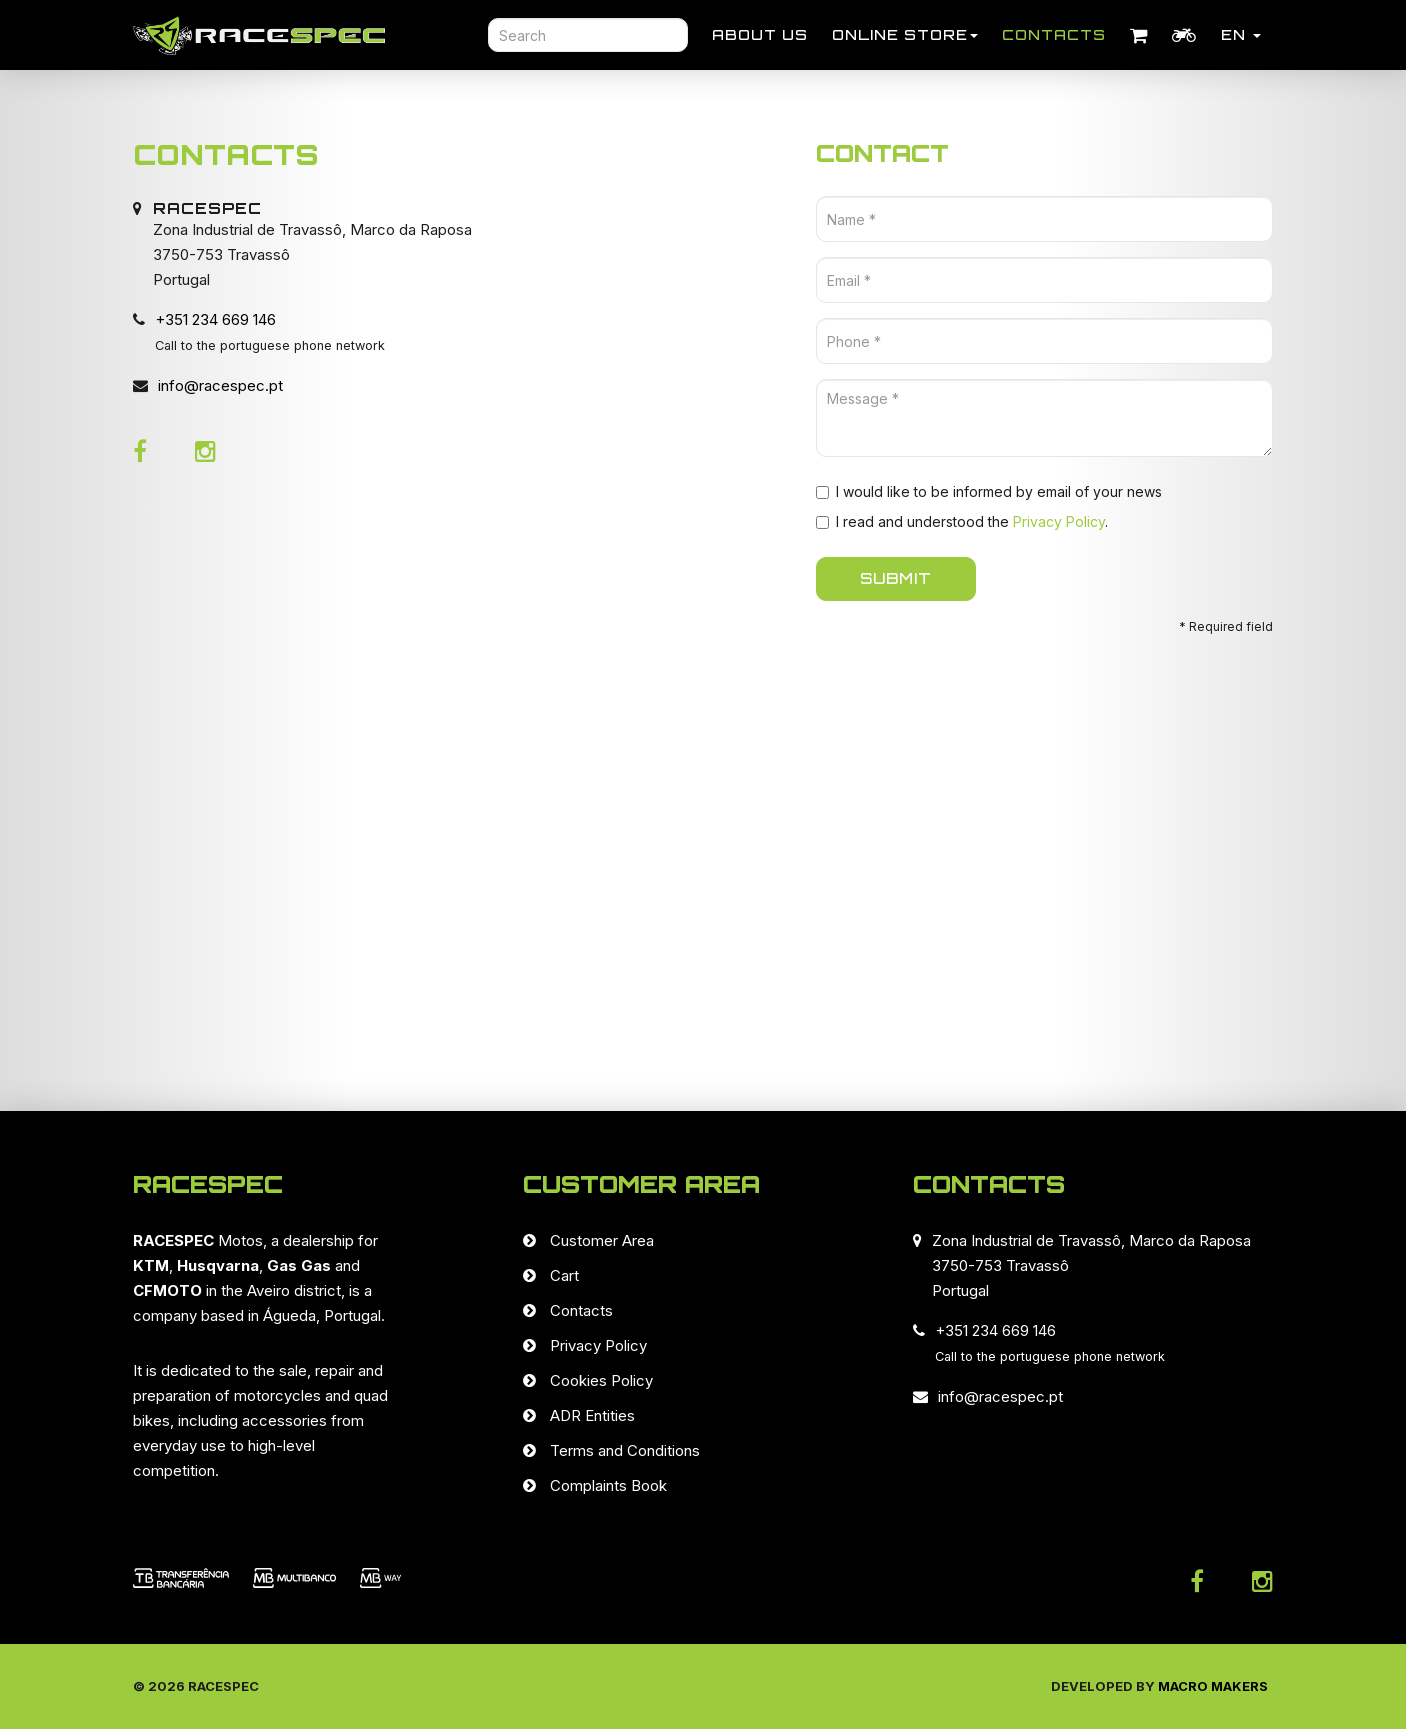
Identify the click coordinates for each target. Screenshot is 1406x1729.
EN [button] (1241, 34)
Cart (564, 1275)
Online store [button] (905, 34)
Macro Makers (1213, 1686)
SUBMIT (896, 578)
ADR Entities (592, 1415)
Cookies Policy (601, 1380)
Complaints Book (608, 1485)
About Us (760, 34)
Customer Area (602, 1240)
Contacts (1054, 34)
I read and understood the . (962, 521)
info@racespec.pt (220, 385)
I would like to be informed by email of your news (989, 491)
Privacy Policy (1059, 521)
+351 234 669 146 (215, 319)
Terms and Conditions (625, 1450)
